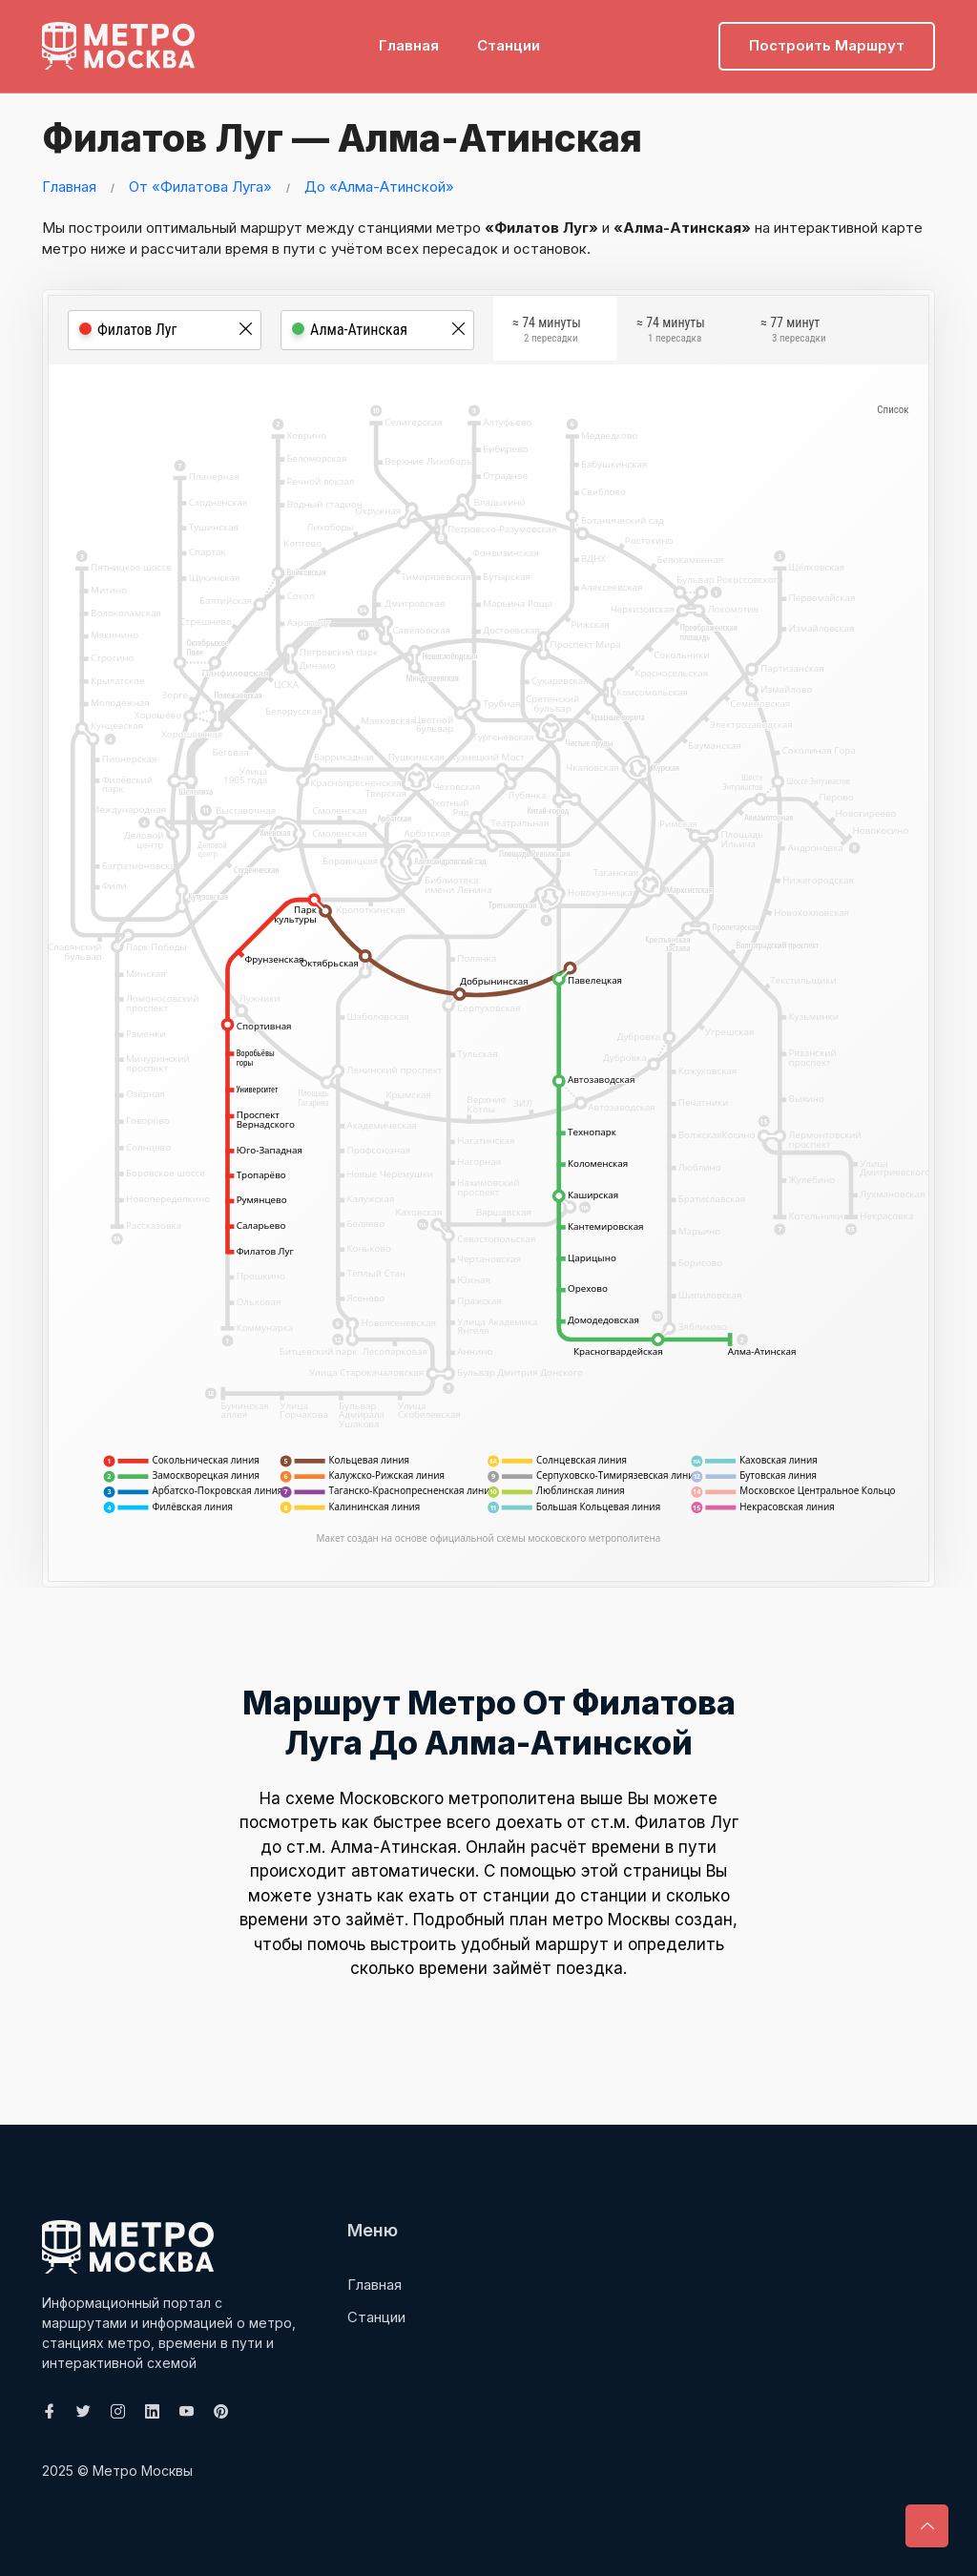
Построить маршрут (826, 43)
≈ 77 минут (792, 333)
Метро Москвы (143, 2470)
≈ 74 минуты (546, 333)
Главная (409, 43)
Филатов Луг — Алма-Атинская (342, 137)
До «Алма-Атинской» (379, 186)
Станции (508, 43)
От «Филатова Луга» (200, 186)
